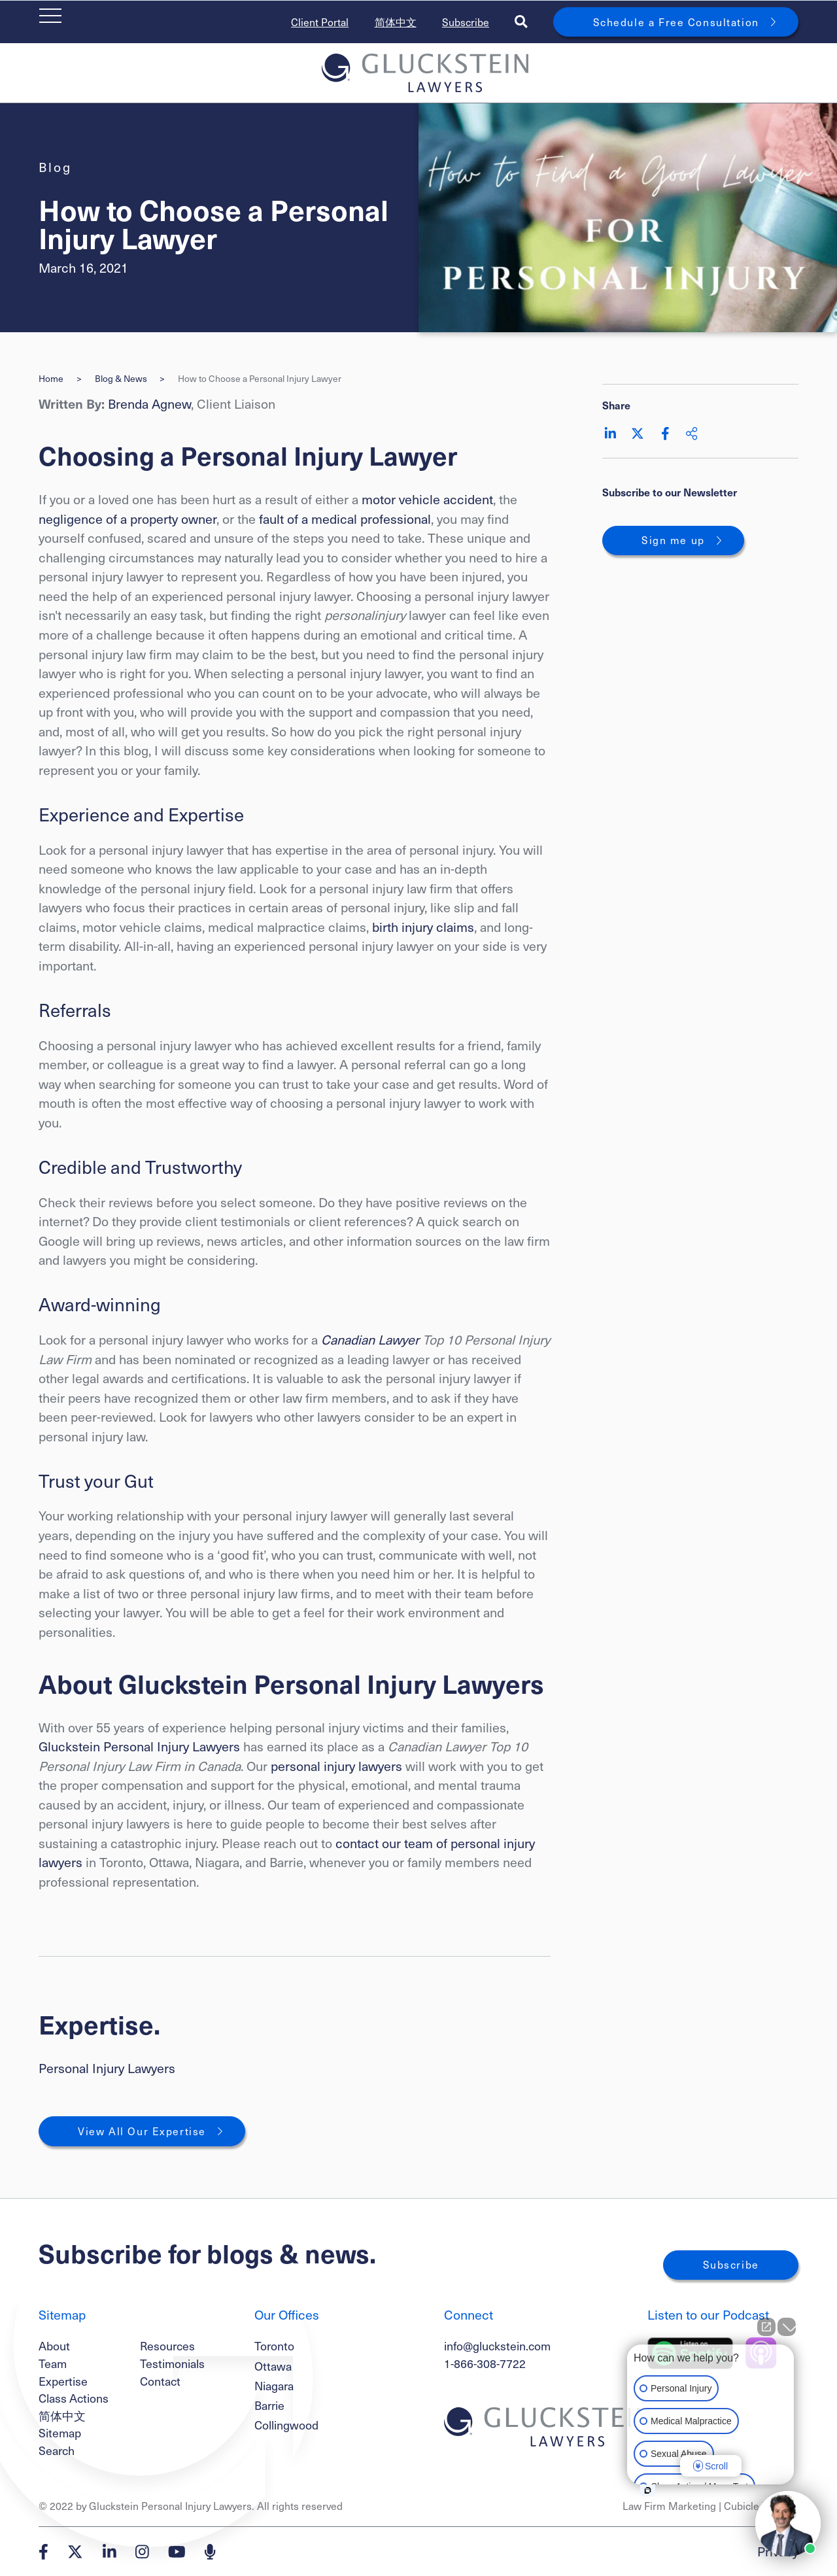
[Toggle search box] (521, 21)
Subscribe (465, 21)
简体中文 (396, 21)
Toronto (274, 2345)
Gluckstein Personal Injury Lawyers (139, 1746)
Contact (160, 2381)
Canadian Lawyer (370, 1339)
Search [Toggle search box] (57, 2450)
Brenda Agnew (149, 403)
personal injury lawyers (338, 1766)
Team (53, 2363)
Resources (167, 2345)
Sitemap (60, 2432)
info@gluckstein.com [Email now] (497, 2345)
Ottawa (273, 2366)
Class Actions (74, 2398)
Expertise (63, 2381)
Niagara (274, 2385)
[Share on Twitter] (637, 433)
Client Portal (320, 21)
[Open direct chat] (766, 2327)
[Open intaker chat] (647, 2490)
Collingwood (286, 2424)
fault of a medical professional (345, 518)
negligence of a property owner (127, 518)
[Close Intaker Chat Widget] (786, 2327)
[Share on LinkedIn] (610, 433)
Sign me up (673, 539)
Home (51, 378)
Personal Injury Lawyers (107, 2068)
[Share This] (691, 433)
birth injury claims (423, 926)
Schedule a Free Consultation (676, 21)
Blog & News (121, 378)
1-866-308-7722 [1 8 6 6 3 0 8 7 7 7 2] (485, 2363)
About (54, 2345)
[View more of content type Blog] (55, 167)
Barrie (269, 2405)
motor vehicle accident (427, 499)
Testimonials (172, 2363)
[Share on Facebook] (665, 433)
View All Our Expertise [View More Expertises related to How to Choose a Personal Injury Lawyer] (142, 2130)
